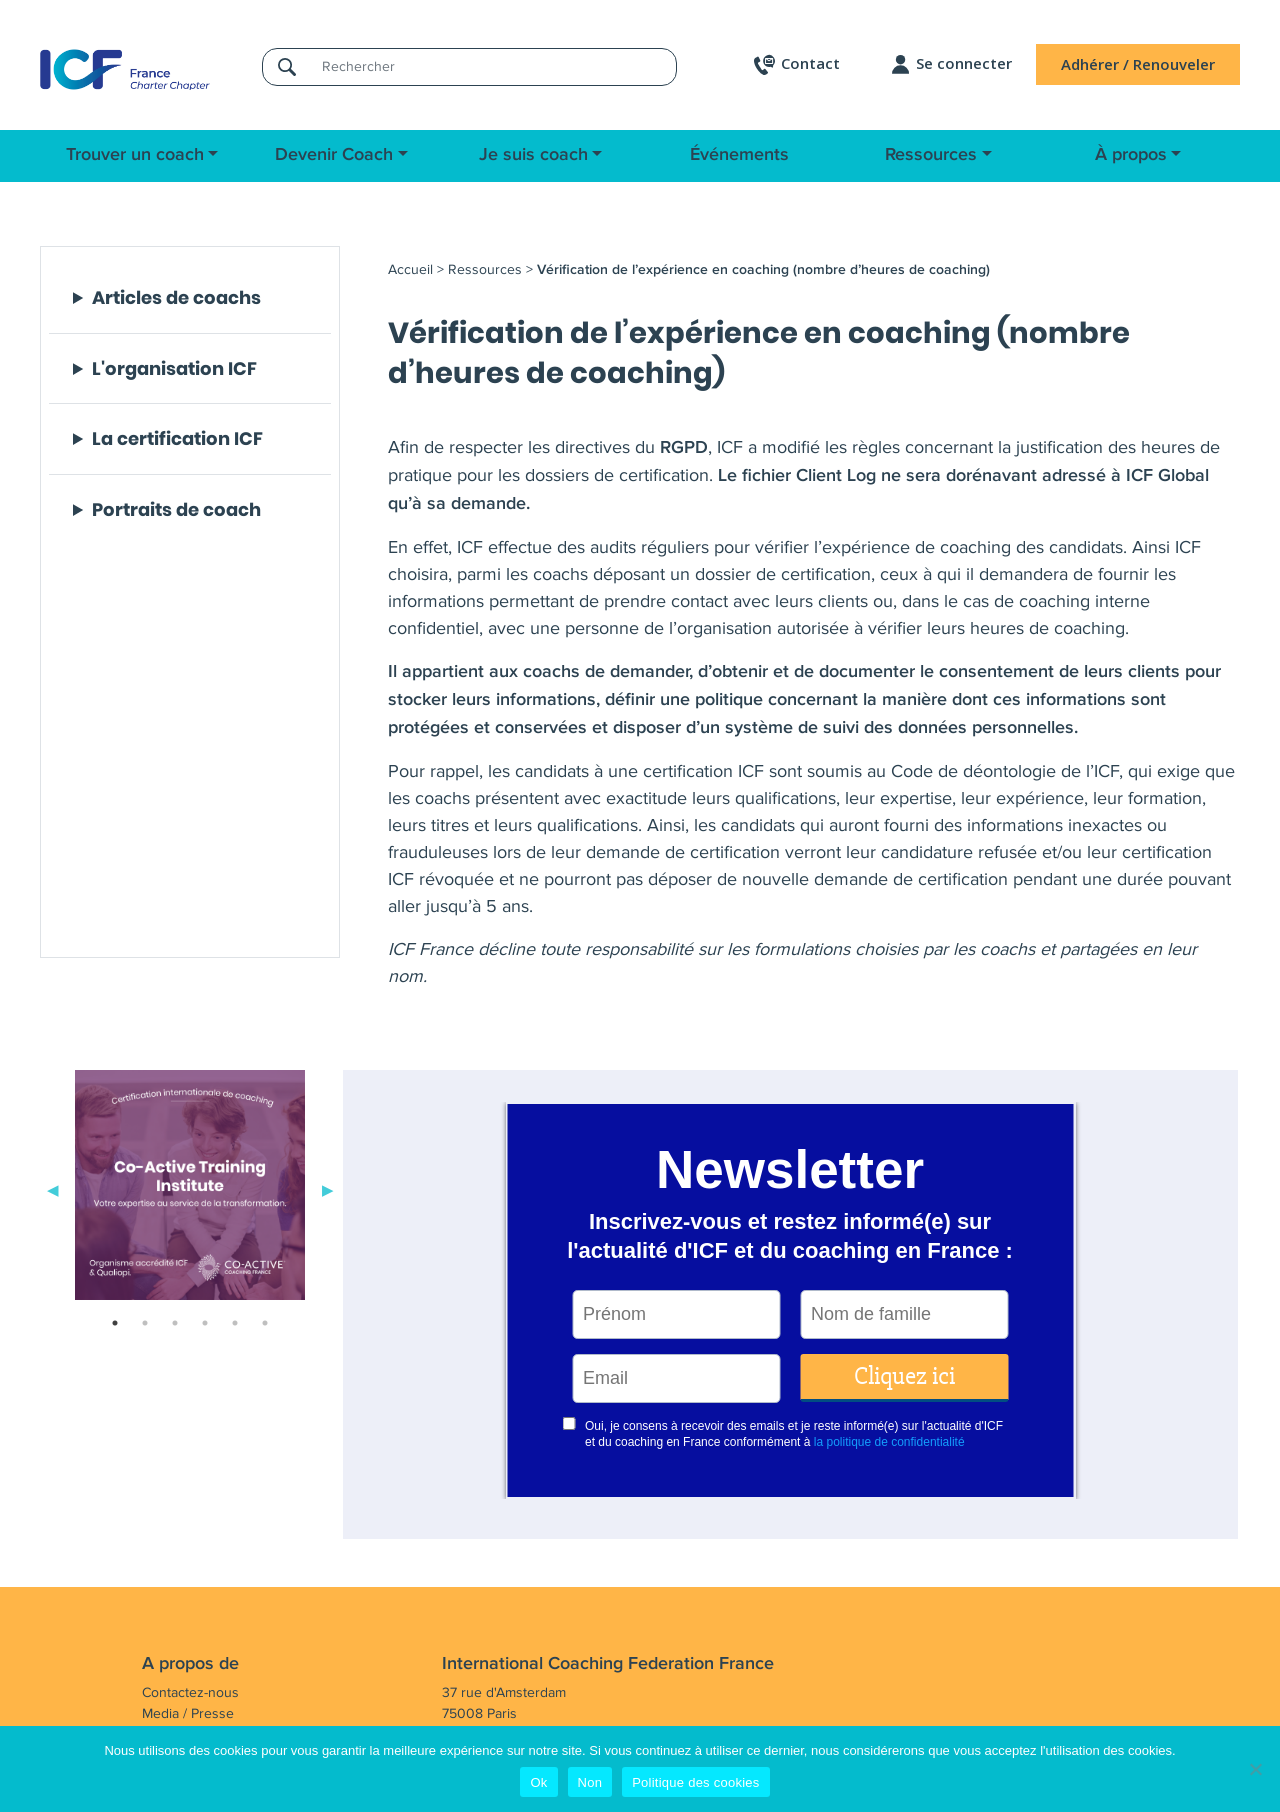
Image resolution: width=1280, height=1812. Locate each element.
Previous (53, 1189)
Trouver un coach (135, 155)
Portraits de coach (176, 510)
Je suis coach (533, 155)
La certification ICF (177, 439)
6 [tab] (265, 1323)
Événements (739, 155)
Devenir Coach (334, 155)
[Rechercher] (493, 66)
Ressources (931, 155)
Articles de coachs (176, 298)
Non (590, 1782)
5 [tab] (235, 1323)
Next (328, 1189)
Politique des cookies (695, 1782)
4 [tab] (205, 1323)
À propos (1131, 155)
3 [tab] (175, 1323)
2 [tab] (145, 1323)
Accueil (410, 269)
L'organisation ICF (174, 369)
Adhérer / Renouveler (1138, 64)
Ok (538, 1782)
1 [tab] (115, 1323)
